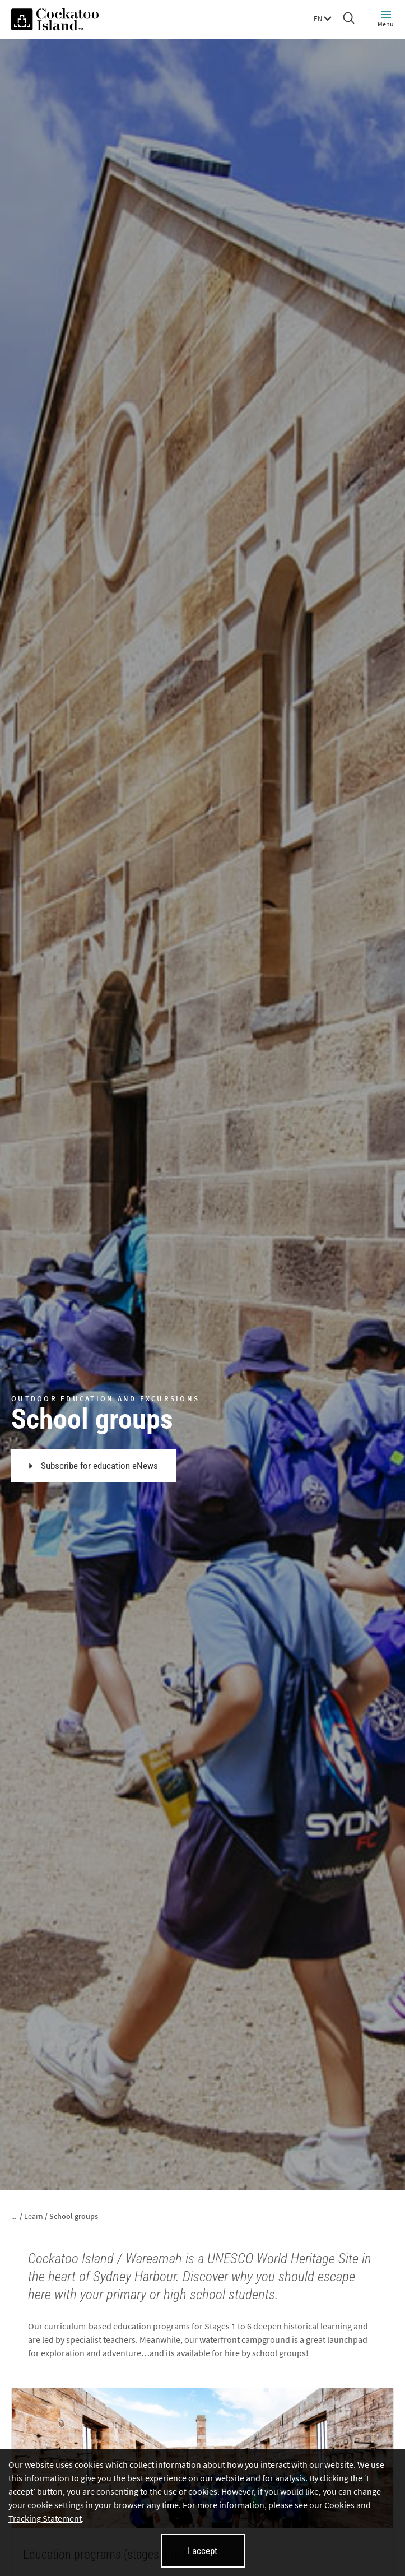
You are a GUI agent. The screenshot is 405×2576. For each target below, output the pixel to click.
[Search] (349, 19)
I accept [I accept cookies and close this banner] (202, 2550)
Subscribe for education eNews (93, 1465)
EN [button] (323, 19)
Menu (386, 19)
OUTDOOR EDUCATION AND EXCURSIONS (105, 1398)
